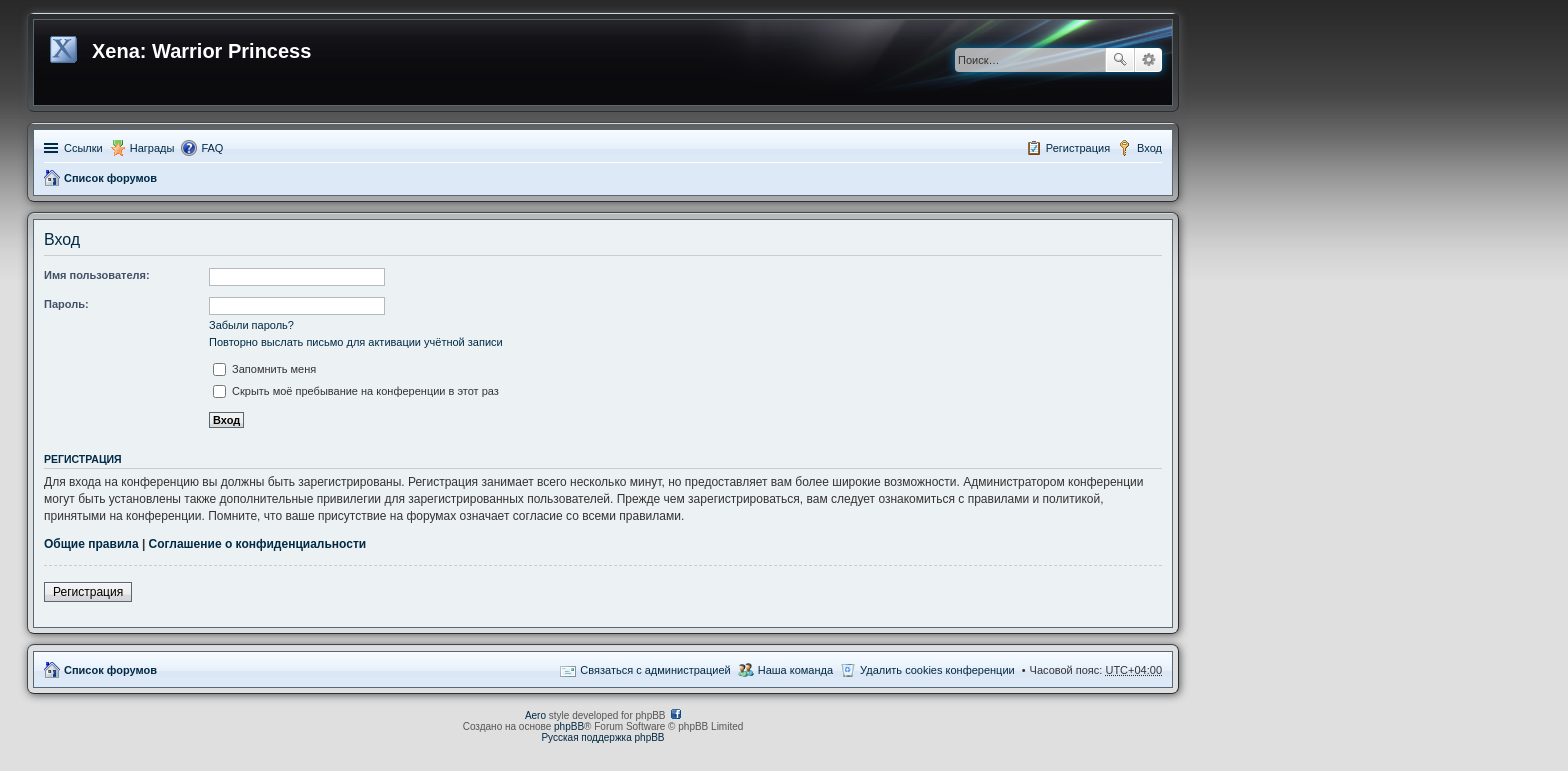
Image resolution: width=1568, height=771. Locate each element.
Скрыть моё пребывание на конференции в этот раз (356, 391)
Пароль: (66, 304)
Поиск (1120, 60)
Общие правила (91, 544)
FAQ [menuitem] (212, 148)
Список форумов (110, 178)
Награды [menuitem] (152, 148)
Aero (535, 715)
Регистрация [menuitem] (1078, 148)
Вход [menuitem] (1149, 148)
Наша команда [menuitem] (795, 670)
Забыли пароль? (251, 325)
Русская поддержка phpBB (602, 737)
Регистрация (88, 592)
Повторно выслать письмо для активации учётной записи (356, 342)
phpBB (569, 726)
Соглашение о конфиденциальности (258, 544)
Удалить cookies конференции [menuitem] (937, 670)
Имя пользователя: (97, 275)
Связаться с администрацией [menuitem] (655, 670)
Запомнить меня (264, 369)
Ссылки (83, 148)
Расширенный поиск (1148, 60)
